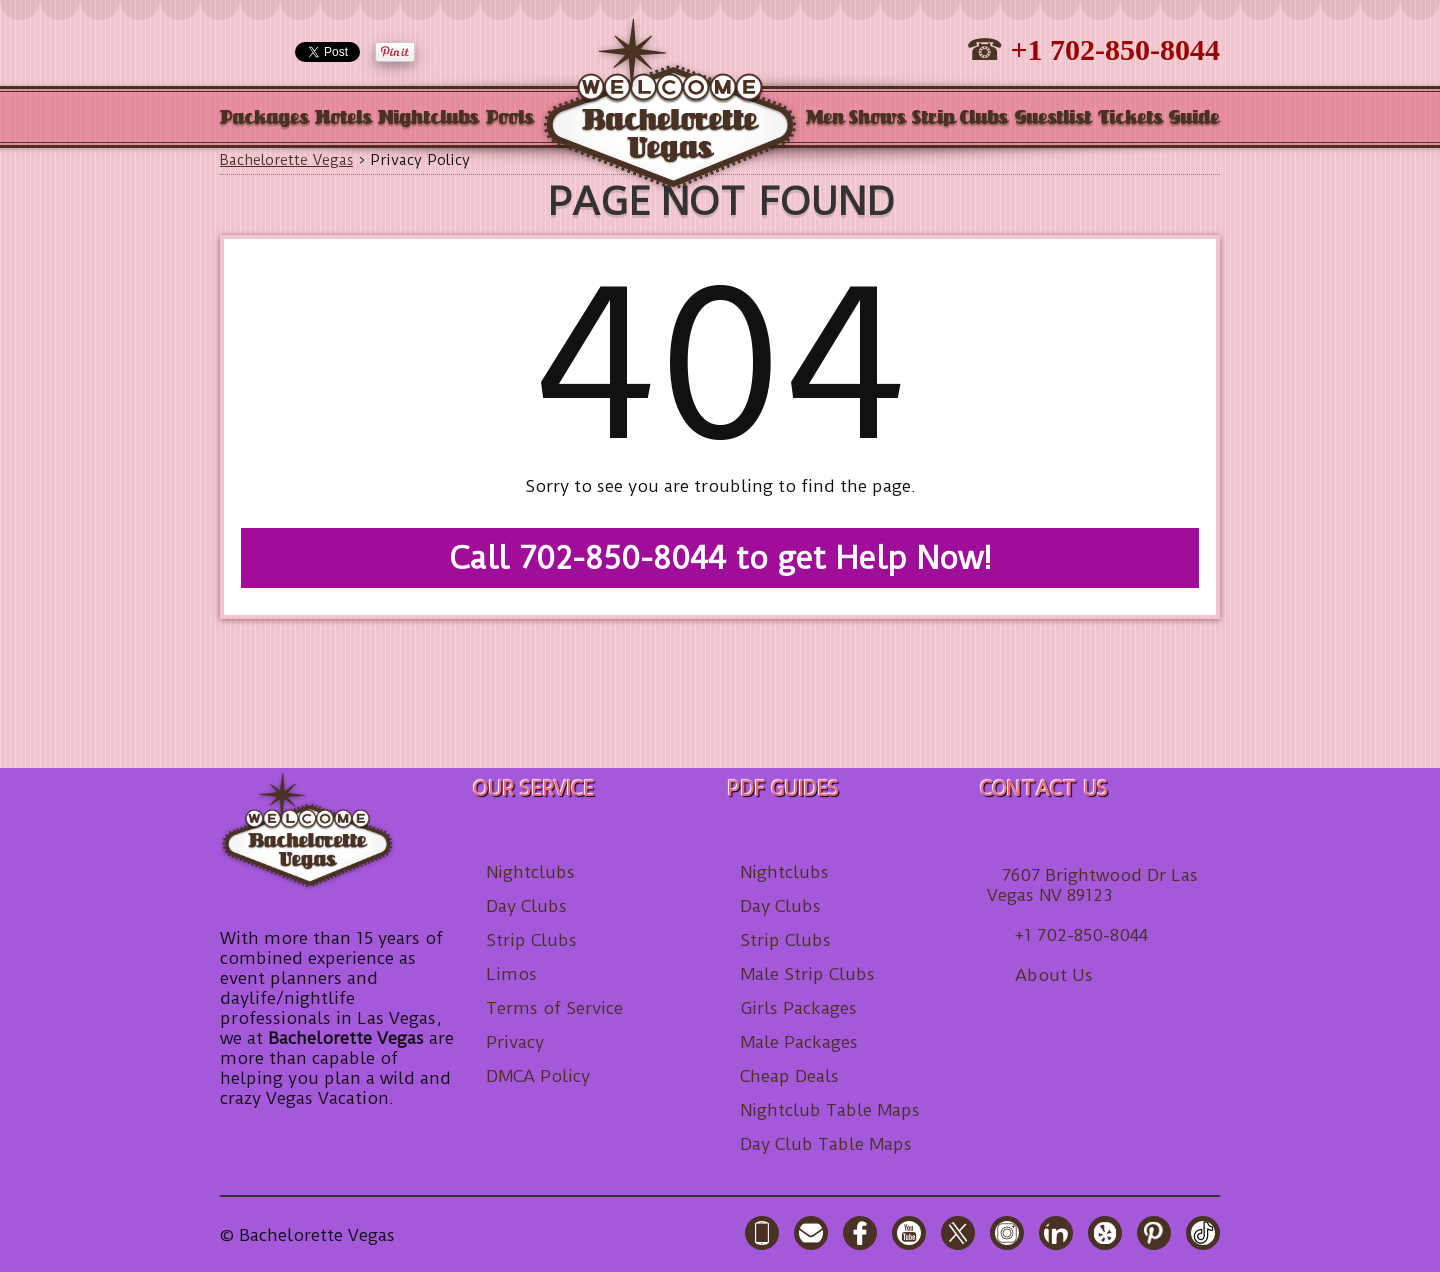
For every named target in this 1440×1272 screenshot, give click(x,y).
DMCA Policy (538, 1076)
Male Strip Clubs (807, 974)
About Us (1054, 975)
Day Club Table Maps (826, 1144)
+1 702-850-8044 (1115, 49)
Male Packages (799, 1042)
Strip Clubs (960, 118)
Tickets (1130, 118)
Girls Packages (798, 1008)
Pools (510, 118)
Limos (511, 974)
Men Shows (856, 118)
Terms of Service (554, 1008)
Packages (264, 118)
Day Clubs (526, 906)
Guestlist (1053, 118)
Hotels (343, 118)
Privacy (515, 1042)
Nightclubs (428, 118)
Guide (1194, 118)
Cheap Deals (789, 1076)
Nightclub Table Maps (830, 1110)
